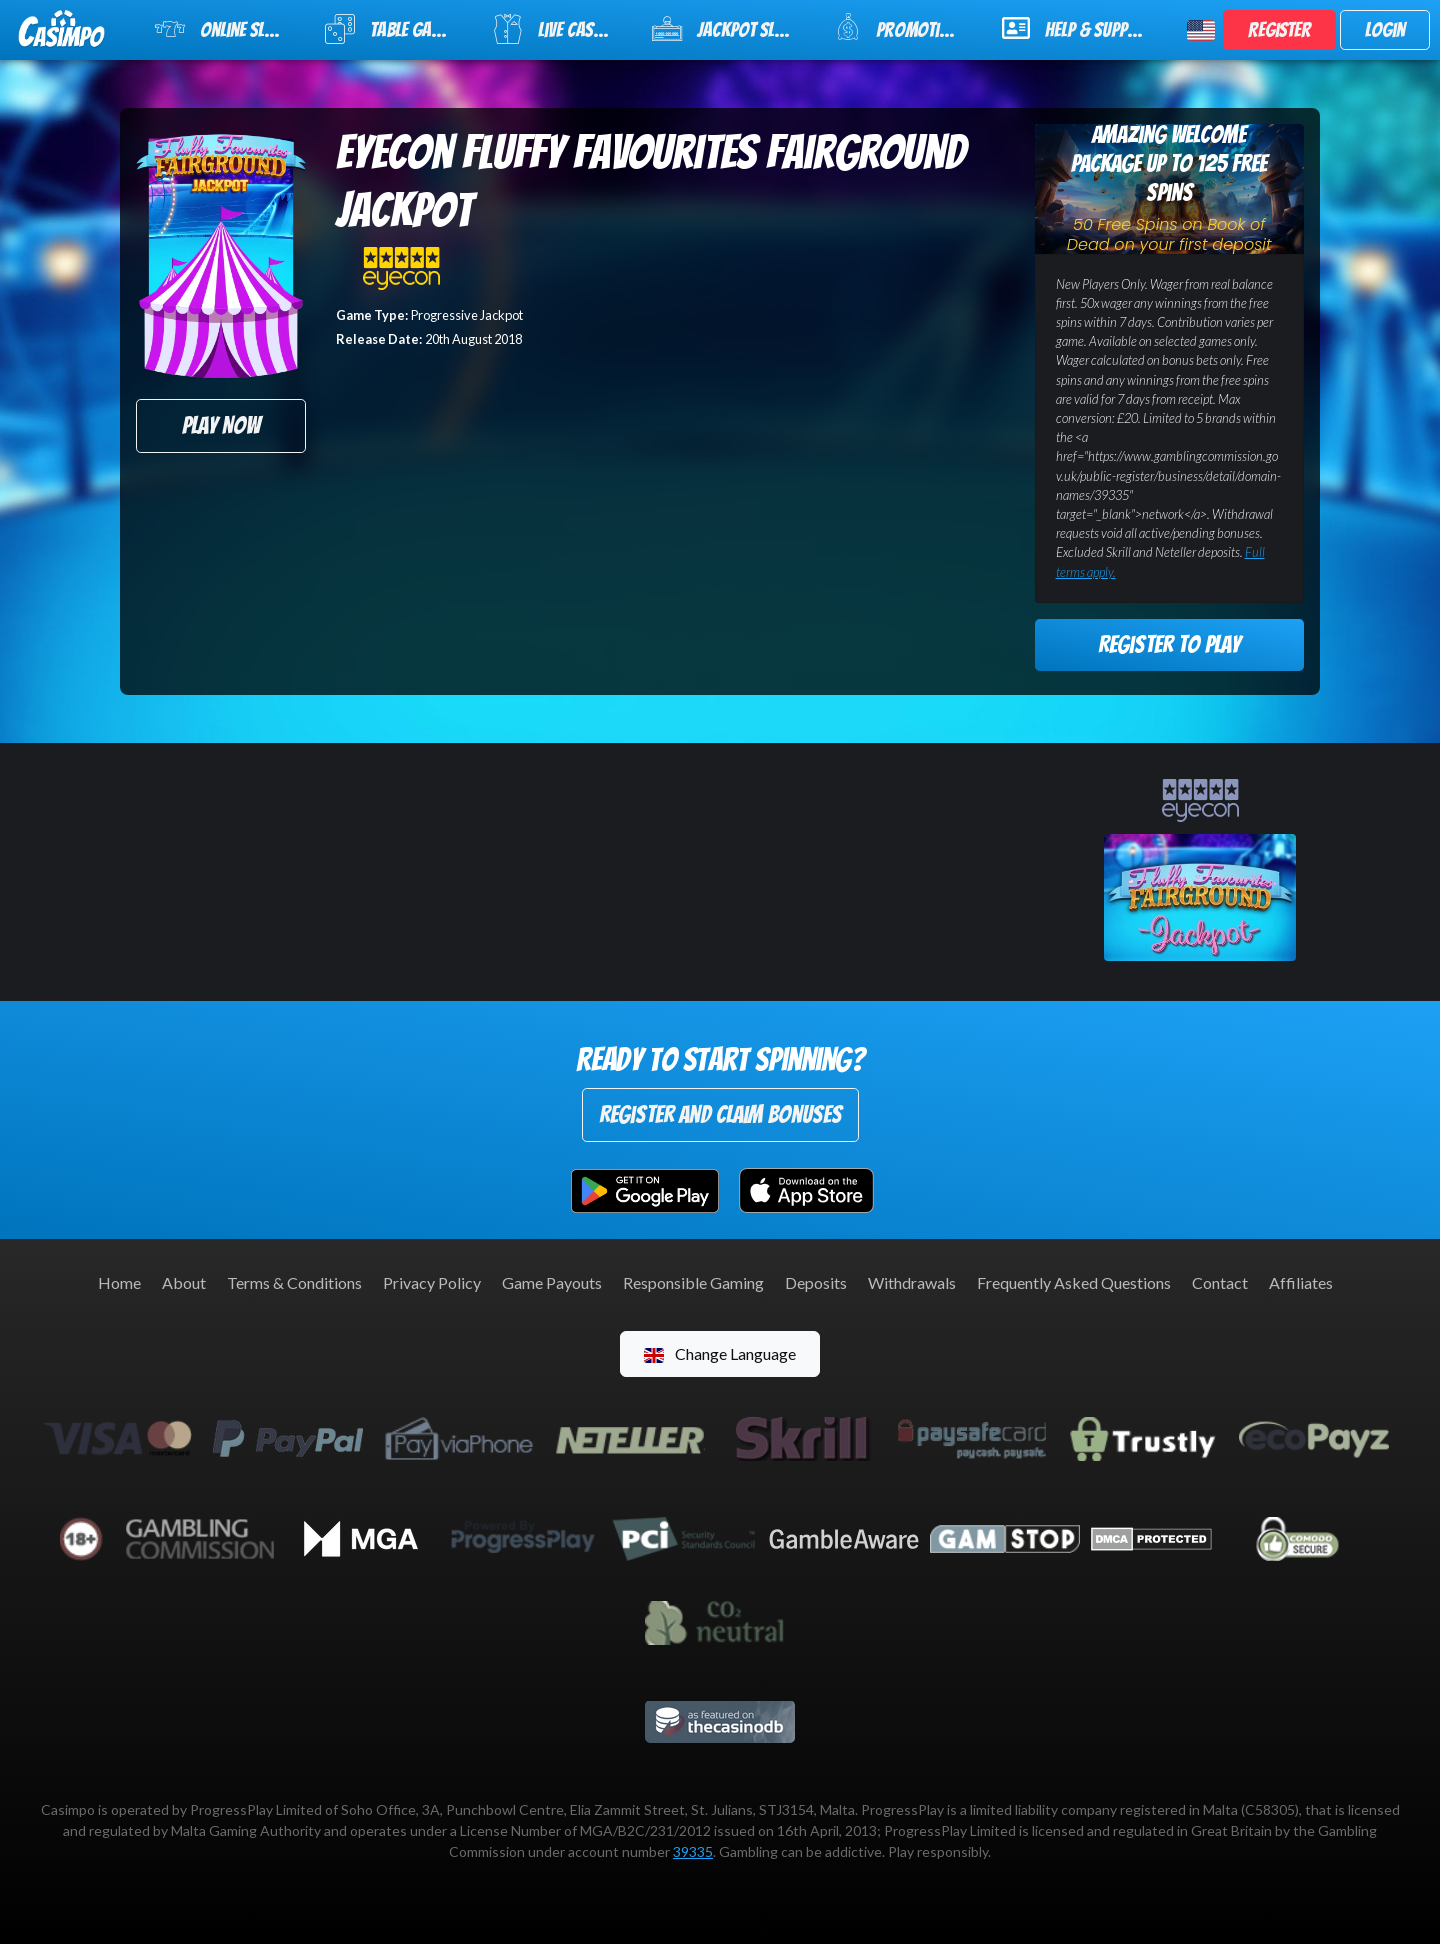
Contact (1220, 1282)
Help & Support (1078, 28)
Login (1385, 30)
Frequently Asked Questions (1074, 1282)
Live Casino (555, 29)
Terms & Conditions (294, 1282)
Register (1279, 30)
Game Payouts (552, 1282)
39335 (693, 1851)
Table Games (391, 29)
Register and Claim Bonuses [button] (720, 1114)
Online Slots (222, 29)
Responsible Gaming (693, 1282)
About (184, 1282)
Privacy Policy (432, 1282)
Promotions (901, 27)
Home (119, 1282)
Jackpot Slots (726, 29)
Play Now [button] (221, 425)
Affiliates (1301, 1282)
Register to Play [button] (1169, 644)
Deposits (816, 1282)
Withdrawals (912, 1282)
